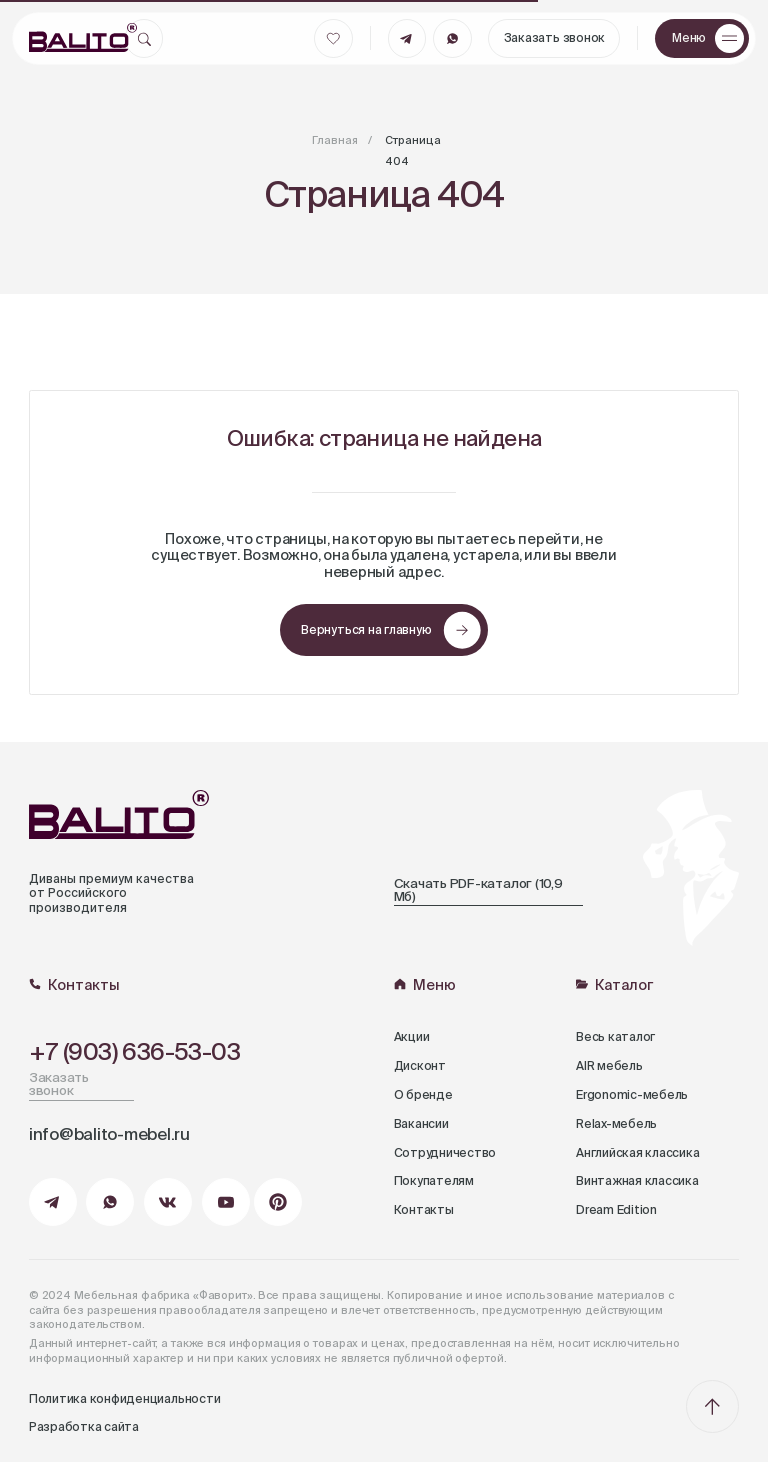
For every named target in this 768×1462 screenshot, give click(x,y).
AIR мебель (609, 1067)
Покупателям (434, 1182)
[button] (702, 38)
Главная (335, 141)
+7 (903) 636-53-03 (134, 1053)
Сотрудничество (445, 1154)
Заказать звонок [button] (59, 1085)
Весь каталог (615, 1038)
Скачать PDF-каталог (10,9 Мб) (478, 891)
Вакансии (421, 1125)
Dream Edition (616, 1211)
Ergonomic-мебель (632, 1096)
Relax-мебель (616, 1125)
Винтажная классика (637, 1182)
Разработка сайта (84, 1428)
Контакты (424, 1211)
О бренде (423, 1096)
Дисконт (420, 1067)
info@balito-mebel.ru (109, 1135)
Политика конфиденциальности (125, 1400)
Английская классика (637, 1154)
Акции (412, 1038)
